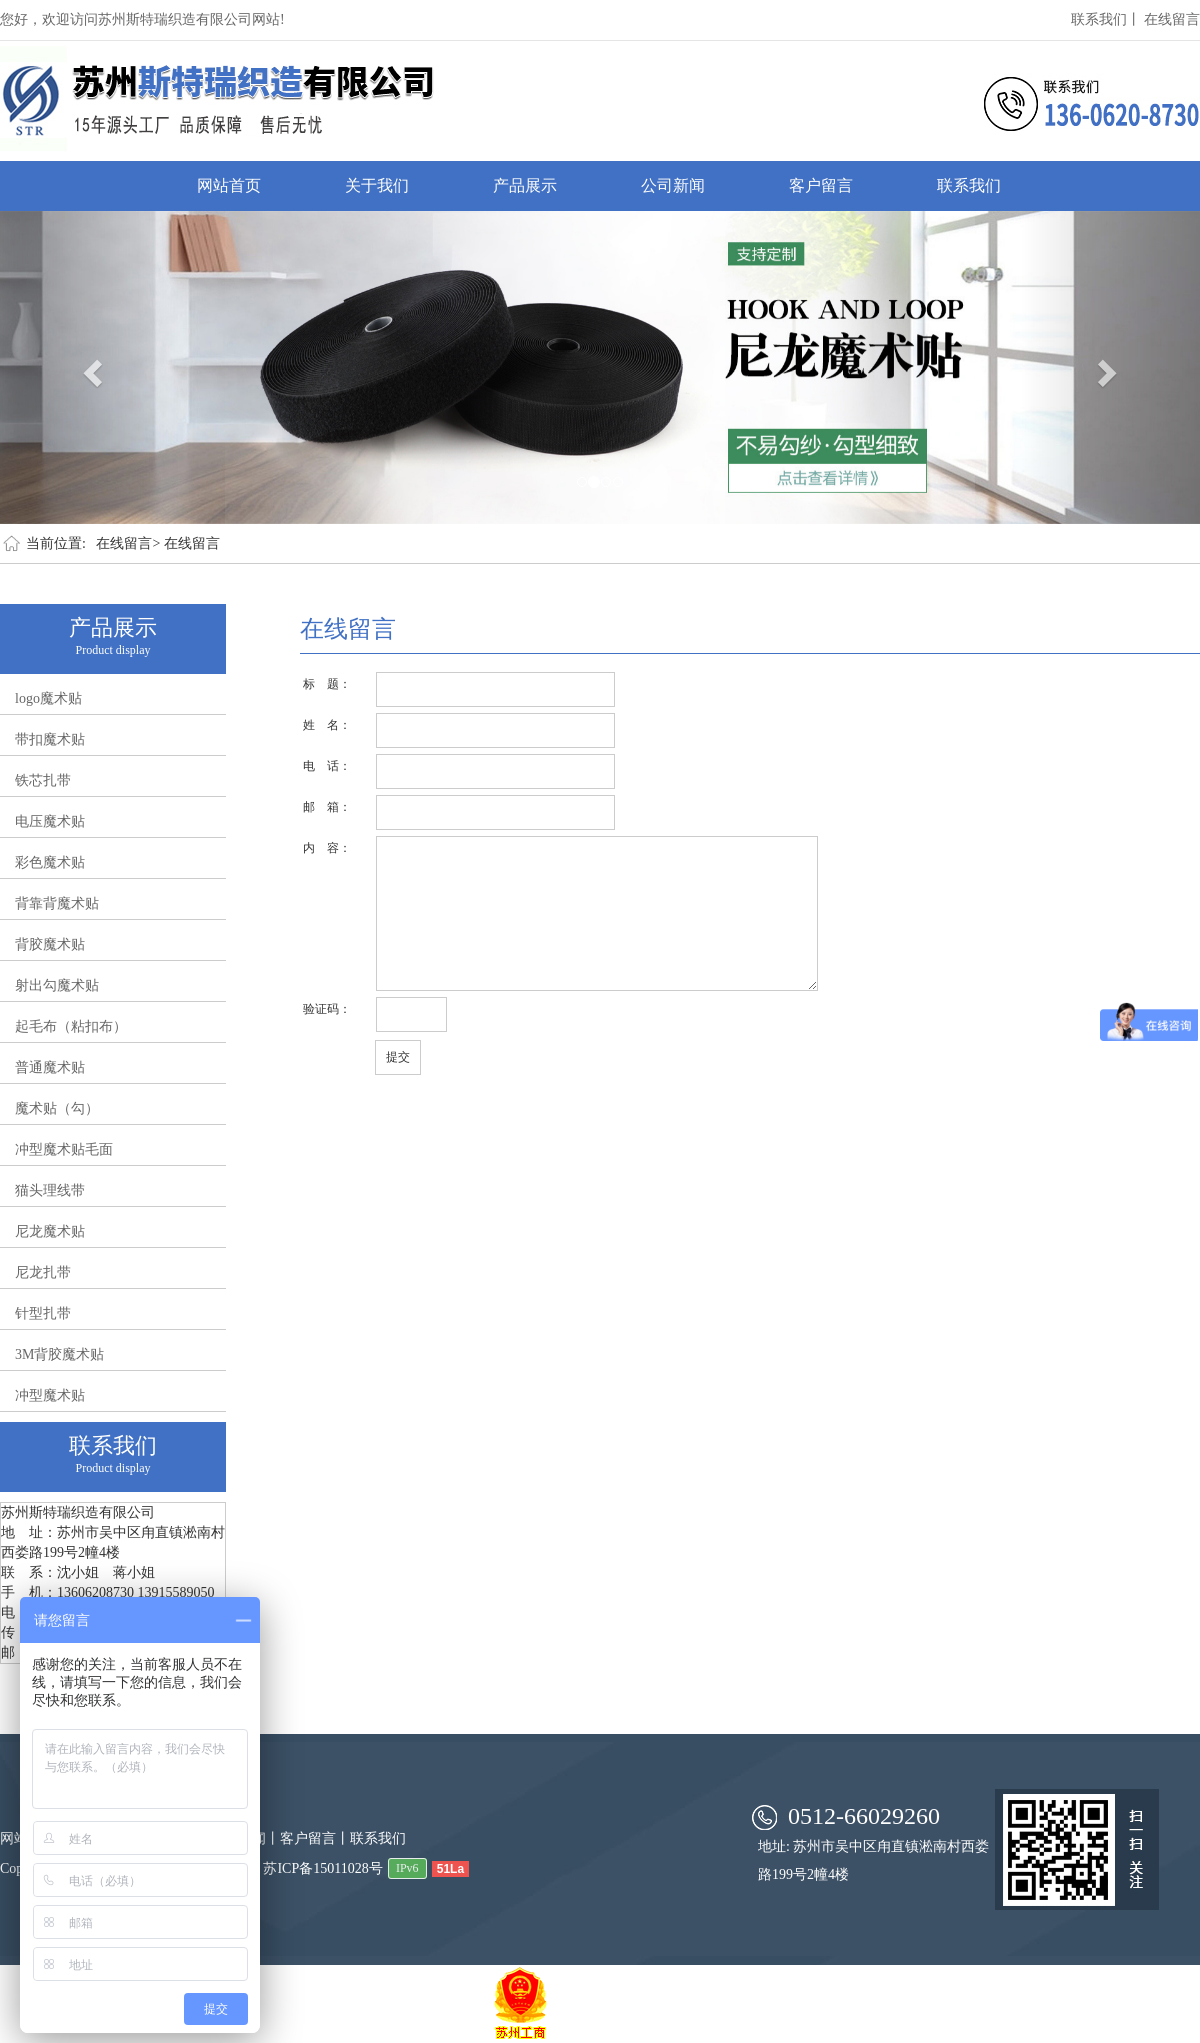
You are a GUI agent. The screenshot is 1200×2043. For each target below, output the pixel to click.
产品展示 (525, 185)
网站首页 (229, 185)
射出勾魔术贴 (57, 985)
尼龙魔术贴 (50, 1231)
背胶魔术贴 (50, 944)
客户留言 (821, 185)
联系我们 (969, 185)
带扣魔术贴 (50, 739)
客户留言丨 (315, 1838)
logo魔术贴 (48, 698)
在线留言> (128, 543)
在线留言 (1172, 19)
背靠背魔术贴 (57, 903)
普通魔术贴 (50, 1067)
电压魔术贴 (50, 821)
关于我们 (377, 185)
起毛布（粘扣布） (71, 1026)
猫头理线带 (50, 1190)
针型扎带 (43, 1313)
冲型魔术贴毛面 (64, 1149)
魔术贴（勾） (57, 1108)
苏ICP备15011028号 (322, 1868)
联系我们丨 (1106, 19)
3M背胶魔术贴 (59, 1354)
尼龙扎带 (43, 1272)
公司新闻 (673, 185)
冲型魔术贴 (50, 1395)
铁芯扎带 (43, 780)
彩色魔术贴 (50, 862)
